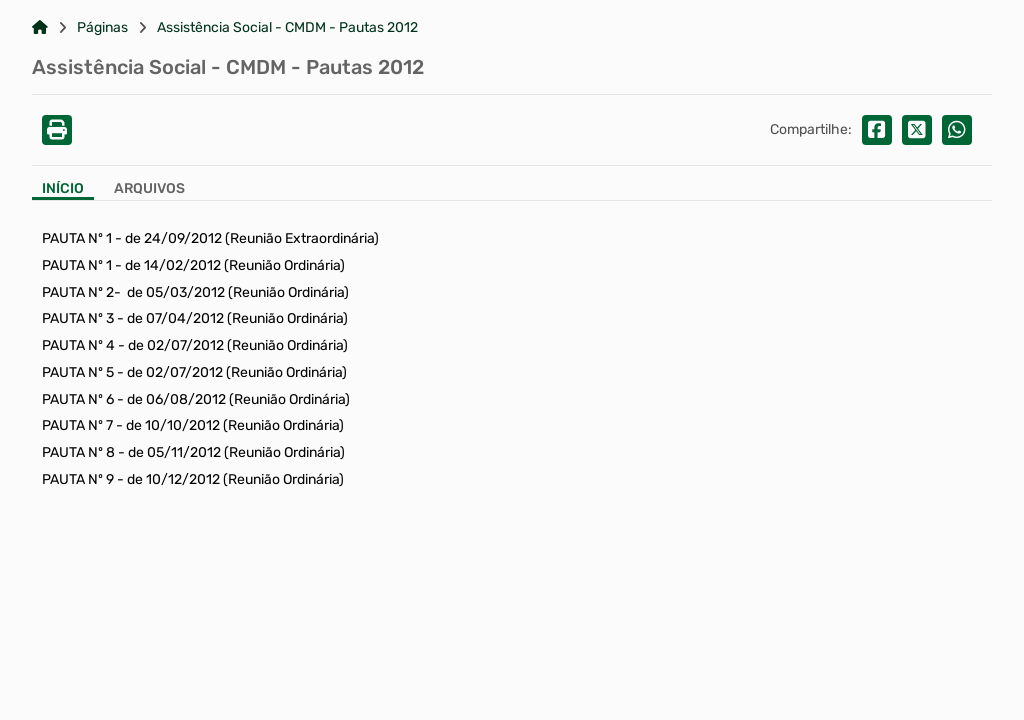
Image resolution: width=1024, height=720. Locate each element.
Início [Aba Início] (63, 189)
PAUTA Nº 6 (78, 399)
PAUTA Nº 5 (78, 372)
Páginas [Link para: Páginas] (102, 28)
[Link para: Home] (40, 28)
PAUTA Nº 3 (78, 318)
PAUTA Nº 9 (78, 479)
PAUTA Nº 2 (78, 292)
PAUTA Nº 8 (78, 452)
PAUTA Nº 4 (78, 345)
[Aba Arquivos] (149, 190)
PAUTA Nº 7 (77, 425)
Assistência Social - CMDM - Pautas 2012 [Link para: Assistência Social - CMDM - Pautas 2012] (287, 28)
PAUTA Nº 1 (77, 238)
